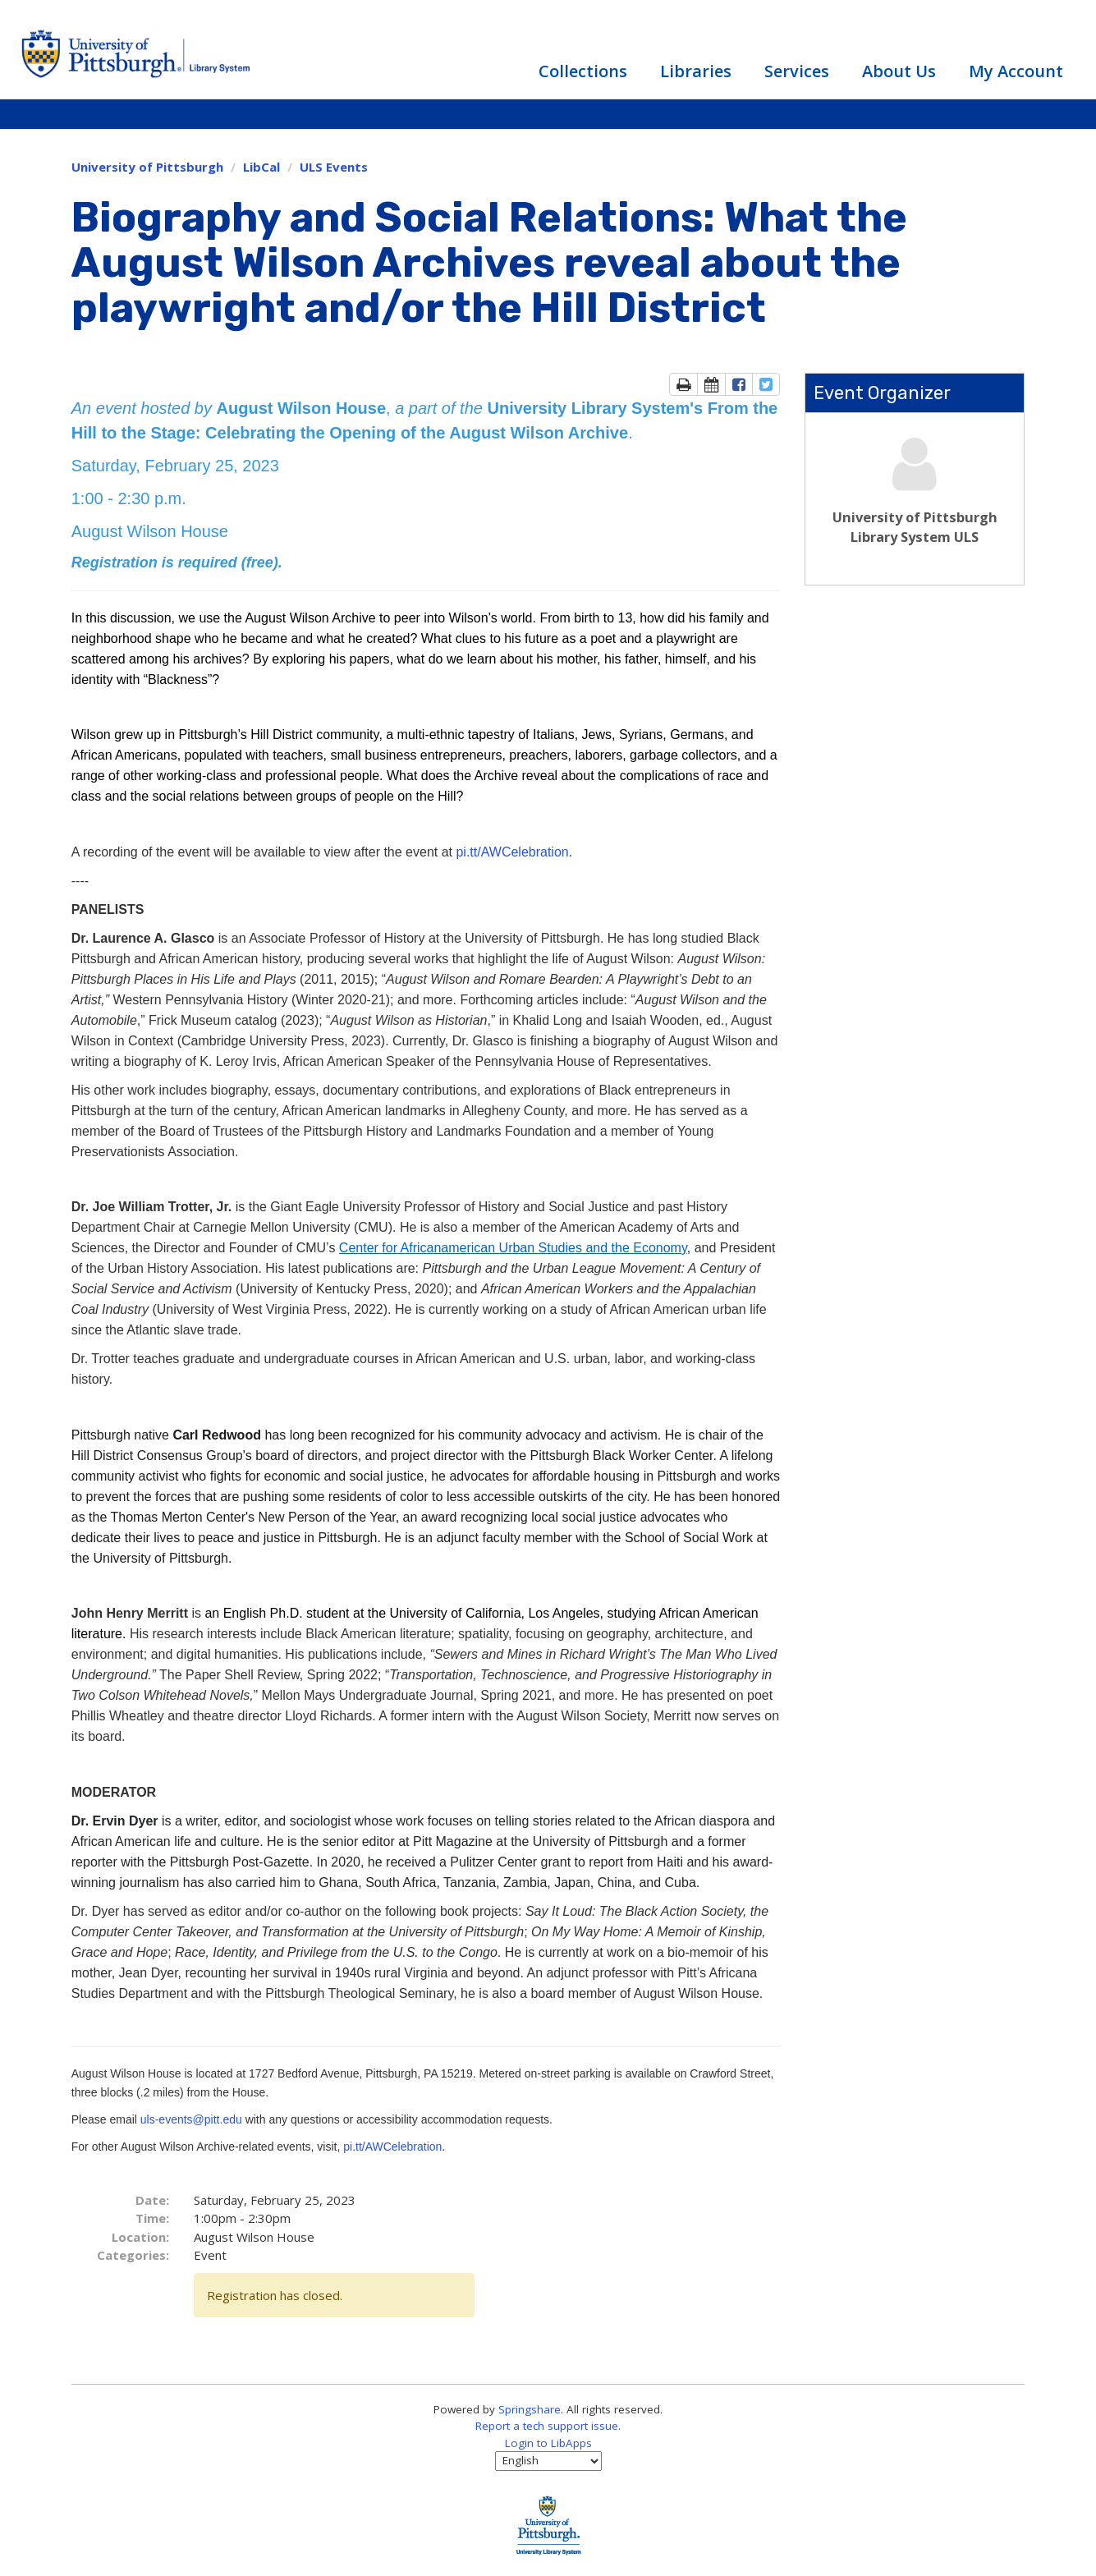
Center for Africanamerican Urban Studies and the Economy (513, 1248)
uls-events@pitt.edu (192, 2119)
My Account (1016, 71)
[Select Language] (548, 2461)
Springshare (529, 2409)
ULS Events (334, 166)
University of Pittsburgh (147, 166)
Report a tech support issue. (548, 2425)
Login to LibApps (548, 2443)
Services (796, 71)
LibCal (261, 166)
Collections (583, 71)
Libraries (695, 71)
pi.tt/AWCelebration (512, 852)
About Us (899, 71)
